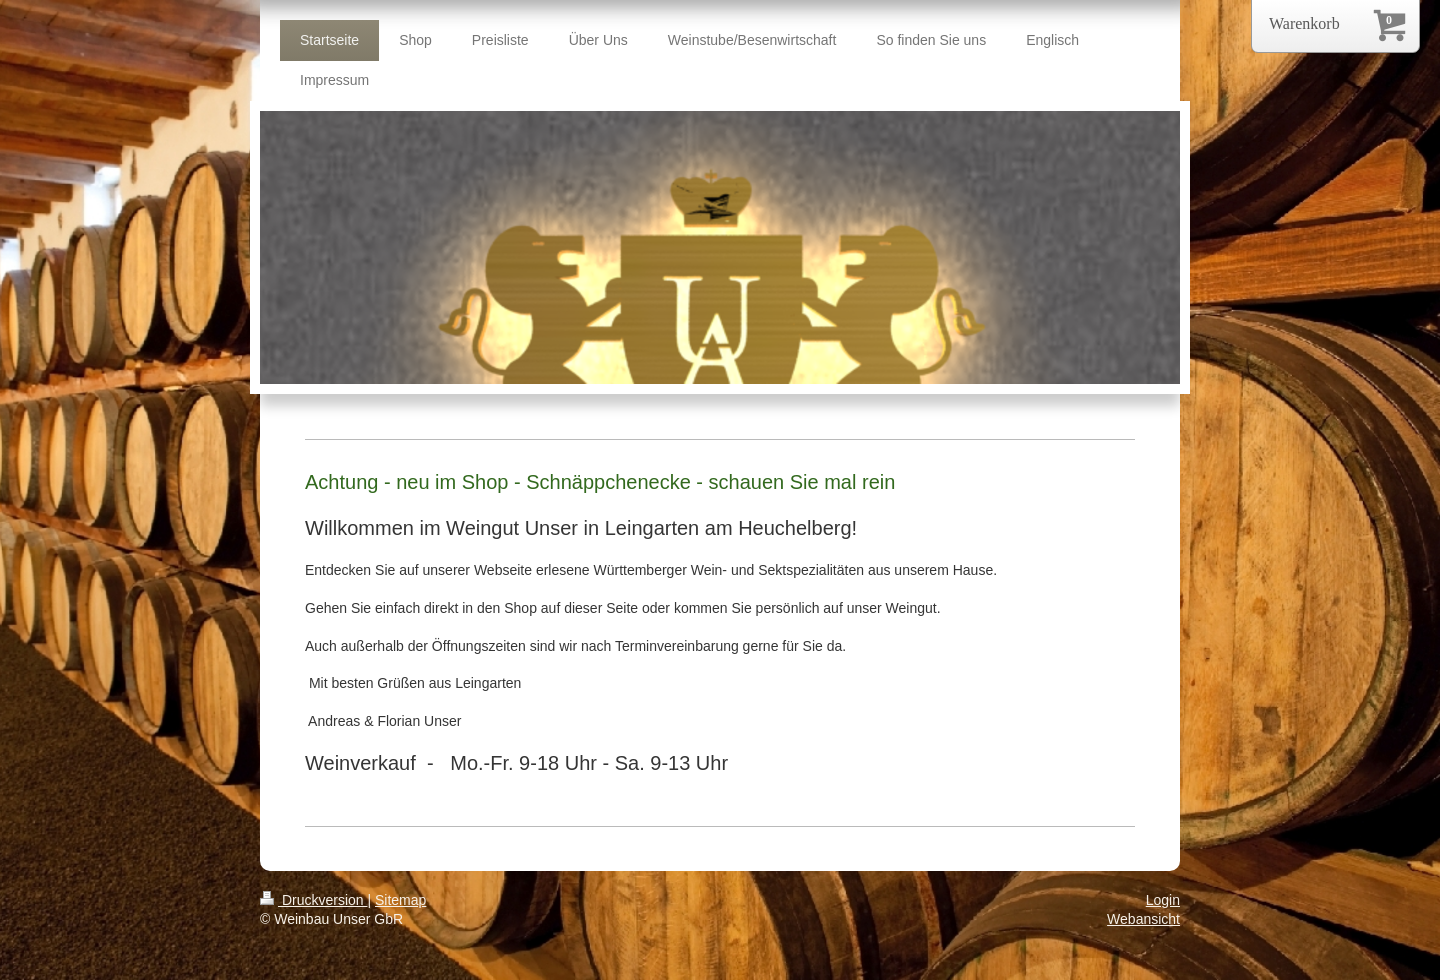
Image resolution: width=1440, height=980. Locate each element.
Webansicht (1143, 919)
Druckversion (313, 900)
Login (1163, 900)
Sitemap (400, 900)
